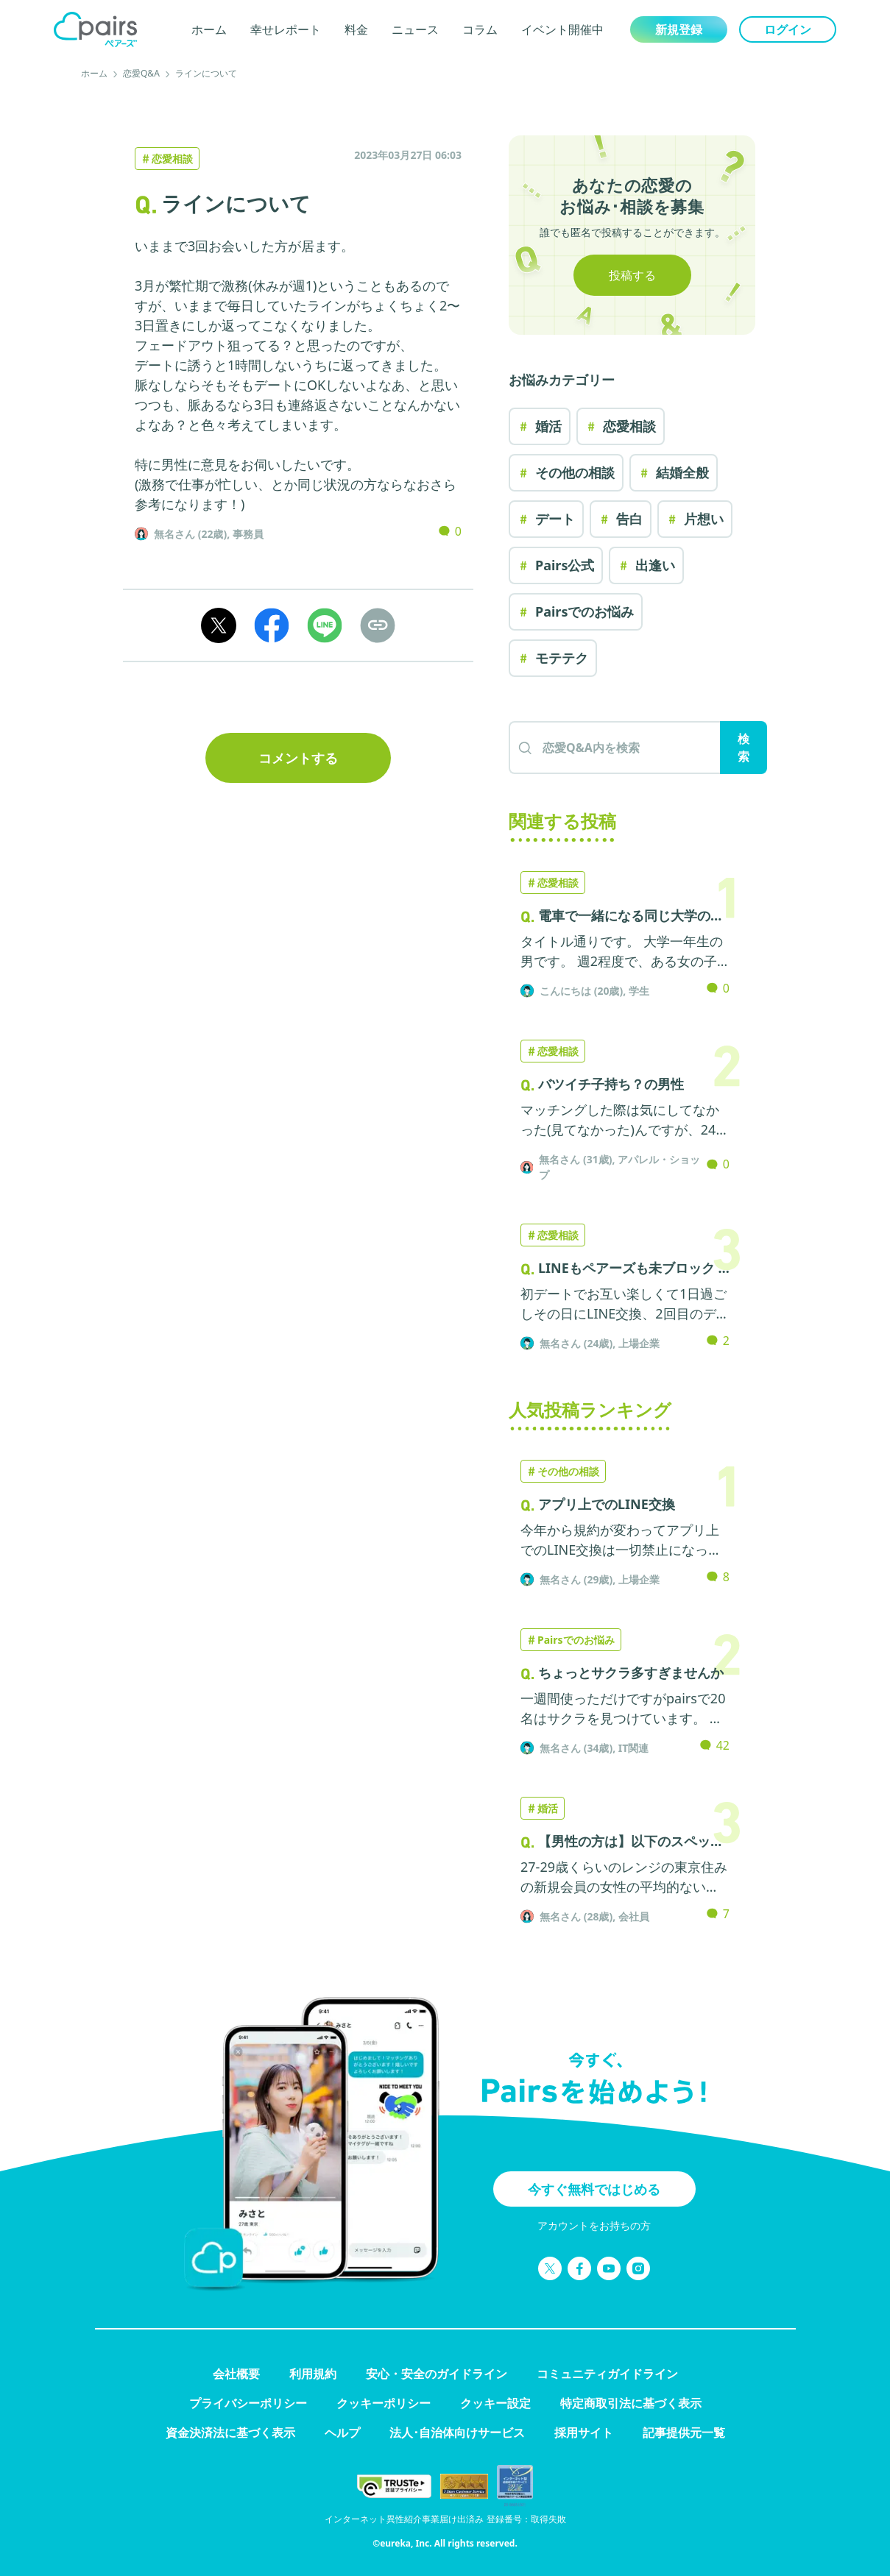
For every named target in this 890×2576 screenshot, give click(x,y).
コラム (480, 29)
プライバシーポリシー (248, 2403)
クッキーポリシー (383, 2403)
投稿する (632, 275)
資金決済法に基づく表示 (230, 2432)
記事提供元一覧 (684, 2432)
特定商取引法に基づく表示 (631, 2403)
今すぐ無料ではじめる (594, 2189)
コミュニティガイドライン (607, 2374)
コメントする (298, 758)
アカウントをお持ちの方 (594, 2225)
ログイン (787, 29)
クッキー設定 (495, 2403)
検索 (743, 747)
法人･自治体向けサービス (457, 2432)
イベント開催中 (562, 29)
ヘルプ (342, 2432)
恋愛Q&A (141, 73)
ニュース (415, 29)
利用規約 (312, 2374)
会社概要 (236, 2374)
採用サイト (583, 2432)
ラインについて (206, 73)
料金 (356, 29)
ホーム (209, 29)
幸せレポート (285, 29)
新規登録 (678, 29)
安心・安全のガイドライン (436, 2374)
